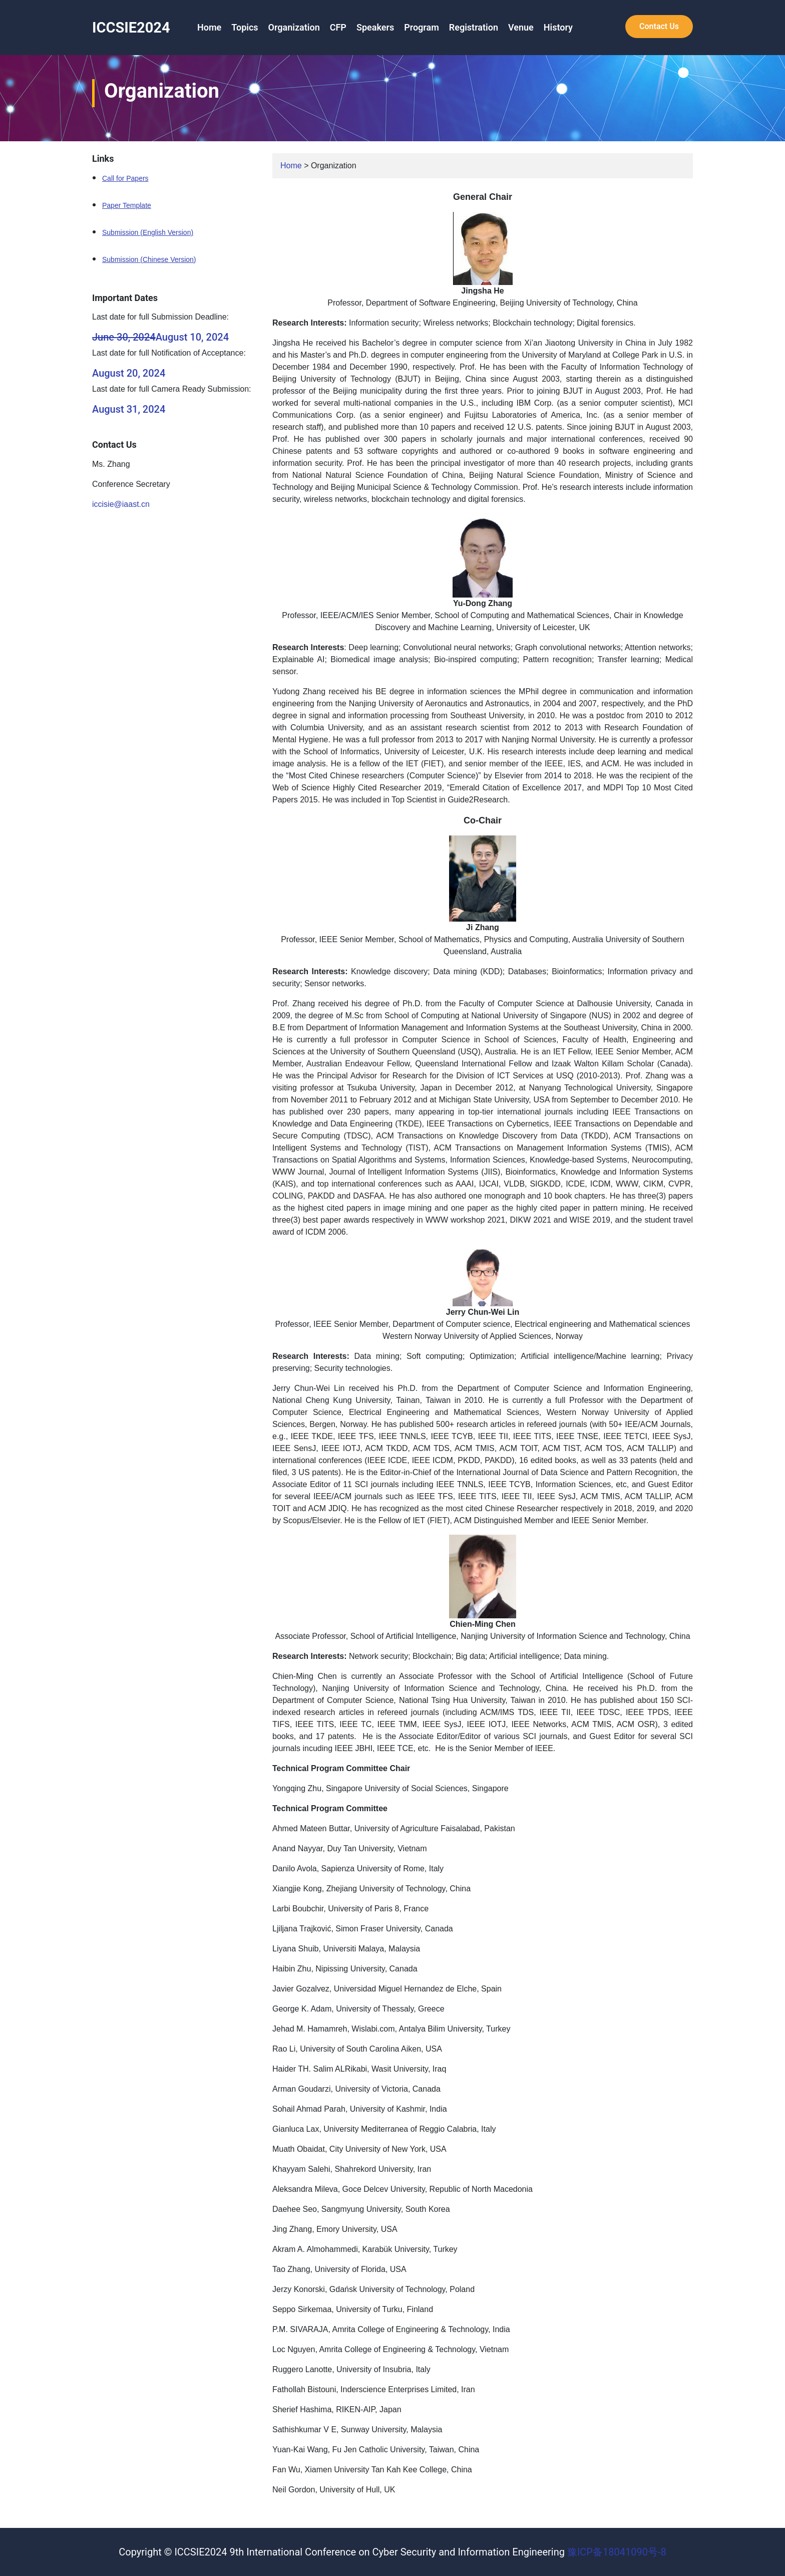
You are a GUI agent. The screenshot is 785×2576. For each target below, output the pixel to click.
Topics (244, 27)
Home (209, 27)
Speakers (375, 27)
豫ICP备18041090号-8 (616, 2552)
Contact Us (659, 26)
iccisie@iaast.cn (121, 504)
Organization (294, 27)
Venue (521, 27)
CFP (338, 27)
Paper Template (126, 205)
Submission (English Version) (147, 232)
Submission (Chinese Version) (149, 259)
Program (421, 27)
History (558, 27)
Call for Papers (125, 178)
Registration (473, 27)
